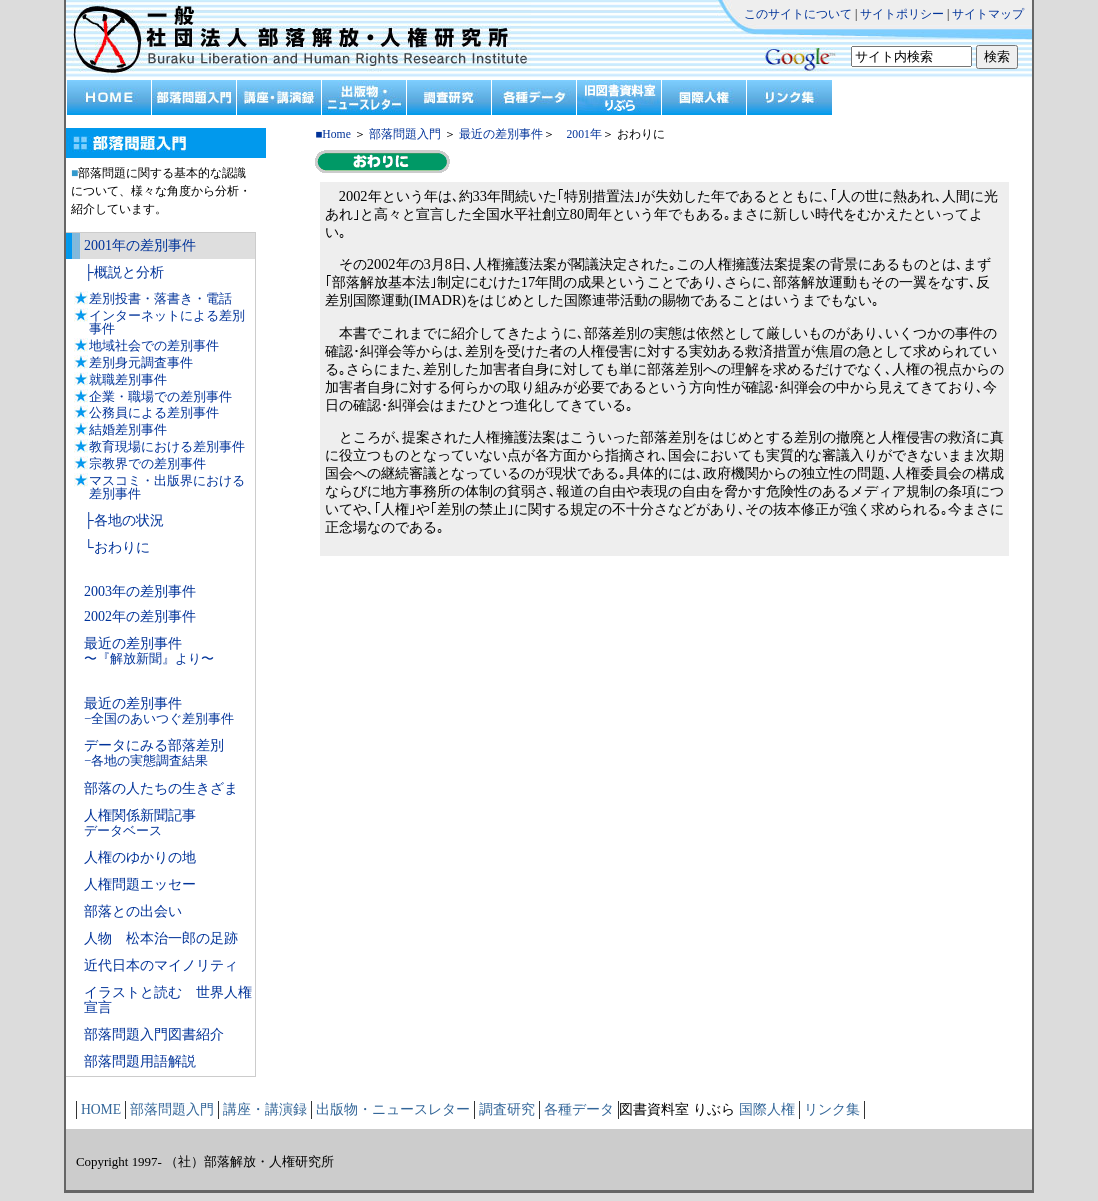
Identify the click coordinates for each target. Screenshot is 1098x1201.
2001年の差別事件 (140, 245)
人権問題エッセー (140, 884)
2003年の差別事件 (140, 591)
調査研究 (507, 1109)
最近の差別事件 (149, 651)
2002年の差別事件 (140, 616)
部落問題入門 (405, 134)
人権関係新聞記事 (140, 823)
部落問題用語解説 (140, 1061)
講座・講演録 (265, 1109)
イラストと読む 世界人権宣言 (168, 1000)
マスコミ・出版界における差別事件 (167, 487)
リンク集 (832, 1109)
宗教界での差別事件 (147, 463)
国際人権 (767, 1109)
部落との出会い (133, 911)
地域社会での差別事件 (154, 345)
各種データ (579, 1109)
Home (336, 134)
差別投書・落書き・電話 (160, 298)
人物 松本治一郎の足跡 (161, 938)
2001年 (578, 134)
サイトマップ (988, 14)
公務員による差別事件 (154, 412)
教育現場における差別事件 (167, 446)
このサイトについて (798, 14)
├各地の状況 (124, 520)
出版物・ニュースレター (393, 1109)
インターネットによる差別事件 (167, 322)
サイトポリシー (902, 14)
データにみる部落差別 (154, 753)
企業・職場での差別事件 (160, 396)
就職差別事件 (128, 379)
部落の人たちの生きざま (161, 788)
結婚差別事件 (128, 429)
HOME (101, 1109)
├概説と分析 (124, 272)
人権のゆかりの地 (140, 857)
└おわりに (117, 547)
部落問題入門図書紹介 (154, 1034)
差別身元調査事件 (141, 362)
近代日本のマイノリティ (161, 965)
